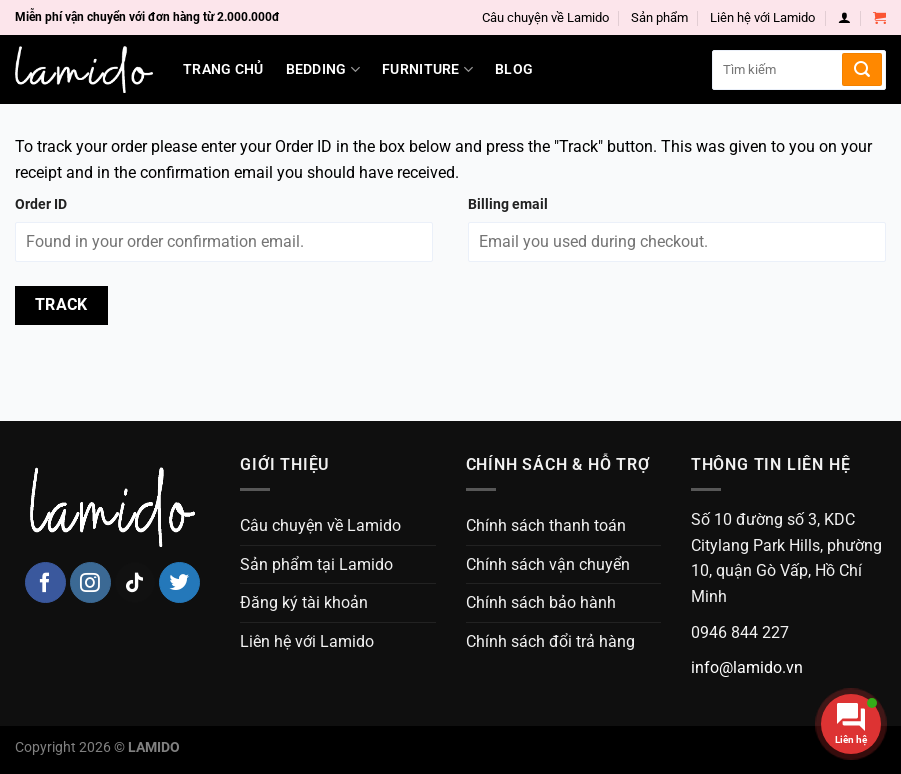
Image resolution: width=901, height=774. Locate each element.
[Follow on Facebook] (45, 582)
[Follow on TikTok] (135, 582)
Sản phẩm (659, 17)
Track (61, 305)
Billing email (508, 204)
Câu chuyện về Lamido (545, 17)
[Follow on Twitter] (179, 582)
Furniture (427, 69)
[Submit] (862, 69)
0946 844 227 (740, 632)
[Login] (844, 17)
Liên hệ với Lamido (762, 17)
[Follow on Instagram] (90, 582)
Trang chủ (223, 69)
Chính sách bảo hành (541, 602)
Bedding (323, 69)
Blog (514, 69)
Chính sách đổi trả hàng (550, 641)
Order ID (41, 204)
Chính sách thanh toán (546, 525)
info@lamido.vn (747, 667)
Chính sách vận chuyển (548, 564)
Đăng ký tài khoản (304, 602)
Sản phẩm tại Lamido (316, 564)
